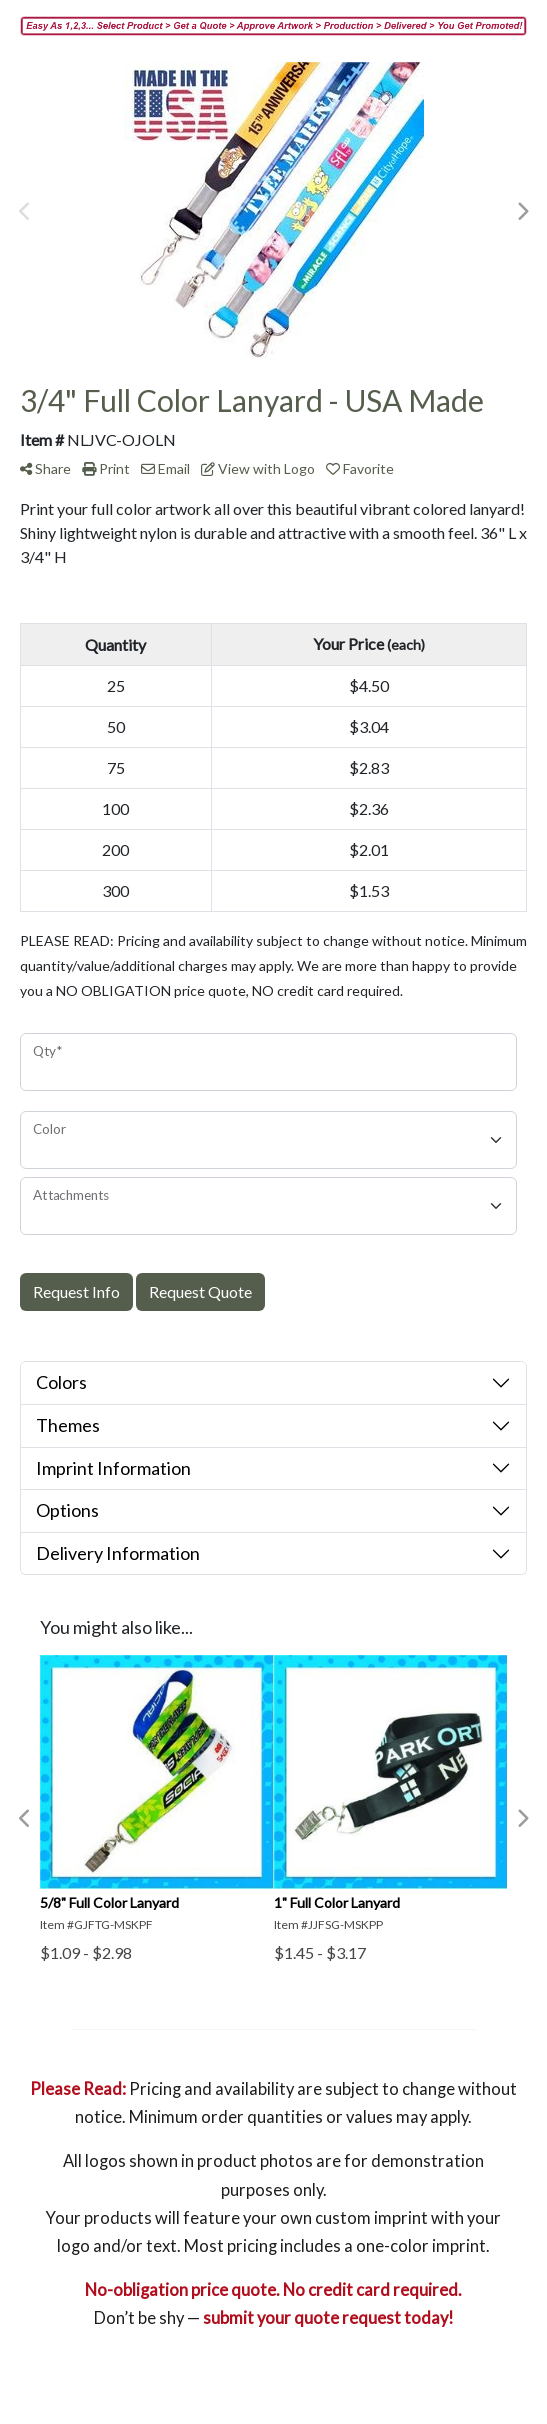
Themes (68, 1425)
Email (165, 468)
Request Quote (200, 1291)
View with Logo (258, 468)
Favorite (360, 468)
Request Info (76, 1291)
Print (106, 468)
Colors (61, 1382)
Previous (25, 212)
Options (67, 1510)
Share (45, 468)
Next (522, 212)
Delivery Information (118, 1553)
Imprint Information (113, 1468)
